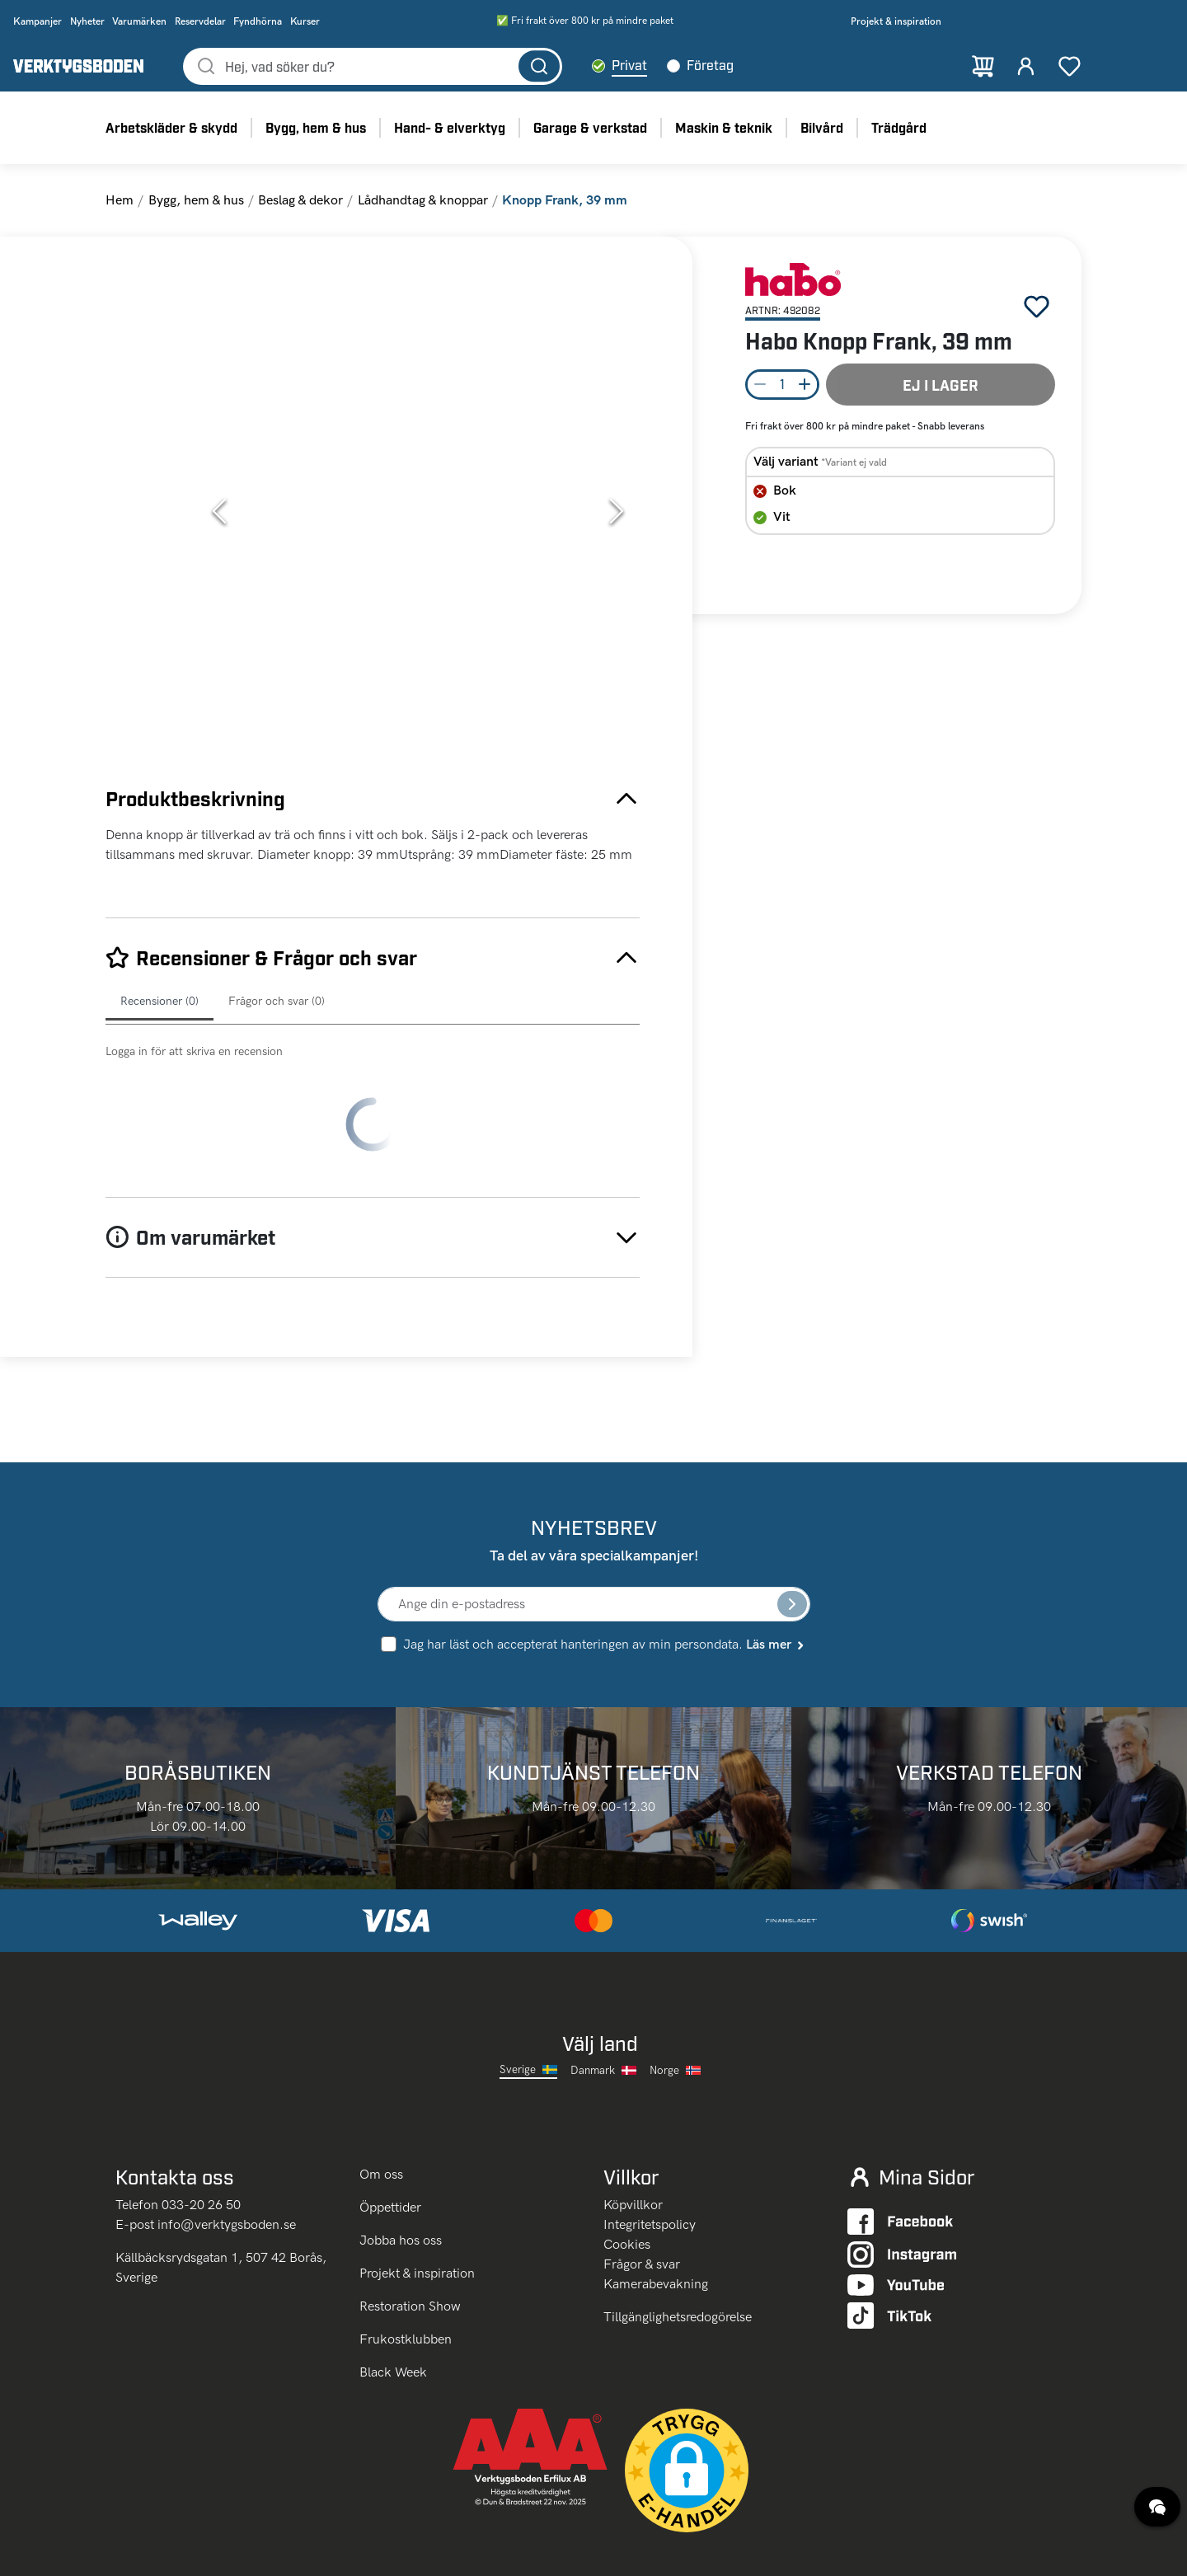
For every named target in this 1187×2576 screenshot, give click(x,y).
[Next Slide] (617, 527)
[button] (418, 526)
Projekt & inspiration (417, 2198)
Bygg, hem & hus (196, 215)
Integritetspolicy (649, 2149)
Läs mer (776, 1567)
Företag (762, 73)
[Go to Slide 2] (151, 430)
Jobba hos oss (400, 2165)
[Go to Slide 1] (151, 346)
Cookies (626, 2169)
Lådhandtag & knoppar (423, 215)
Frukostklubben (405, 2264)
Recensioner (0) (159, 1017)
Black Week (393, 2297)
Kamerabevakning (655, 2209)
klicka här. (207, 2552)
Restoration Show (410, 2231)
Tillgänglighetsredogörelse (677, 2242)
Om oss (382, 2099)
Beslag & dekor (300, 215)
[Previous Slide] (219, 527)
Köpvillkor (633, 2129)
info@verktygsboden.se (226, 2149)
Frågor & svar (641, 2189)
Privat (682, 73)
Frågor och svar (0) (276, 1017)
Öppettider (390, 2132)
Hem (120, 215)
